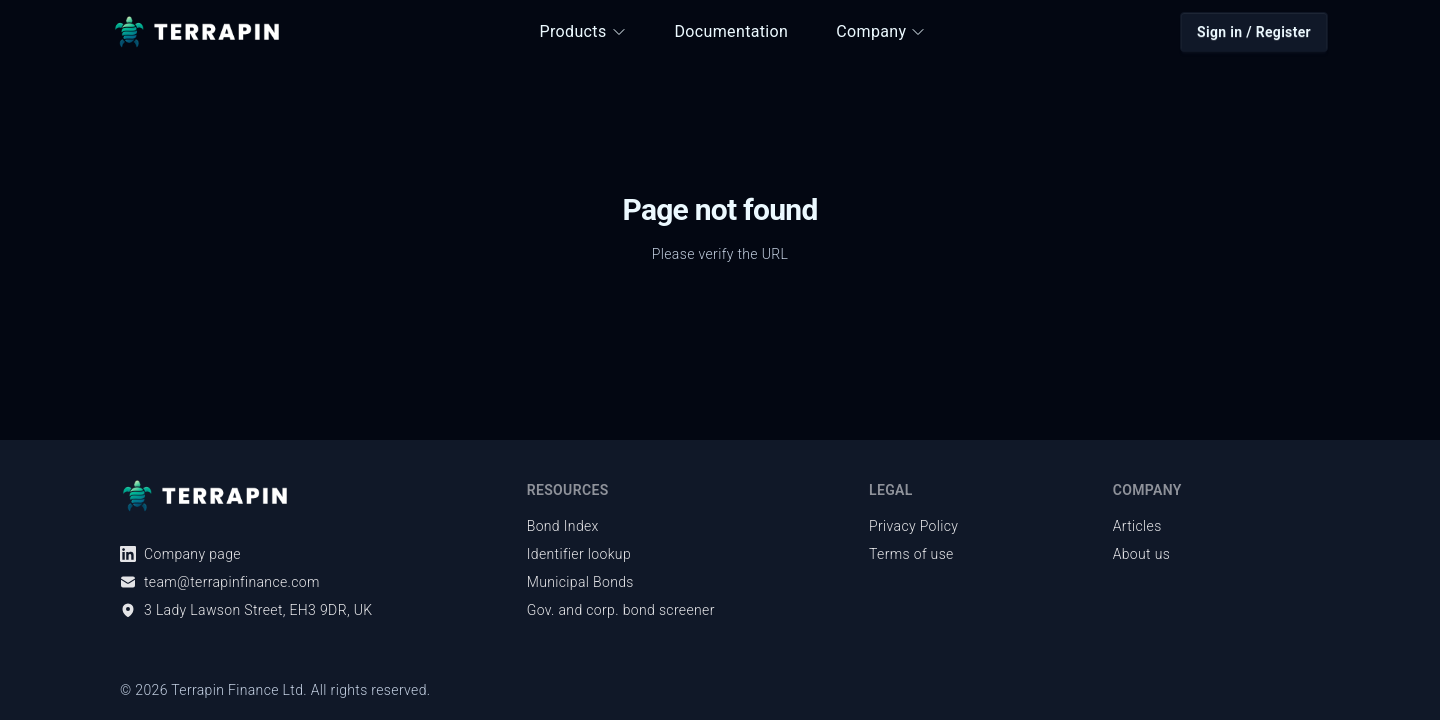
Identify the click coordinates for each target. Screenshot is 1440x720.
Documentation (732, 31)
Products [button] (583, 31)
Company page (180, 554)
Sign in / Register (1254, 32)
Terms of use (911, 554)
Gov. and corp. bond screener (621, 610)
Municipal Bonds (580, 582)
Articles (1137, 526)
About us (1142, 554)
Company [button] (881, 31)
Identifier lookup (579, 554)
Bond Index (563, 526)
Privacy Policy (913, 526)
